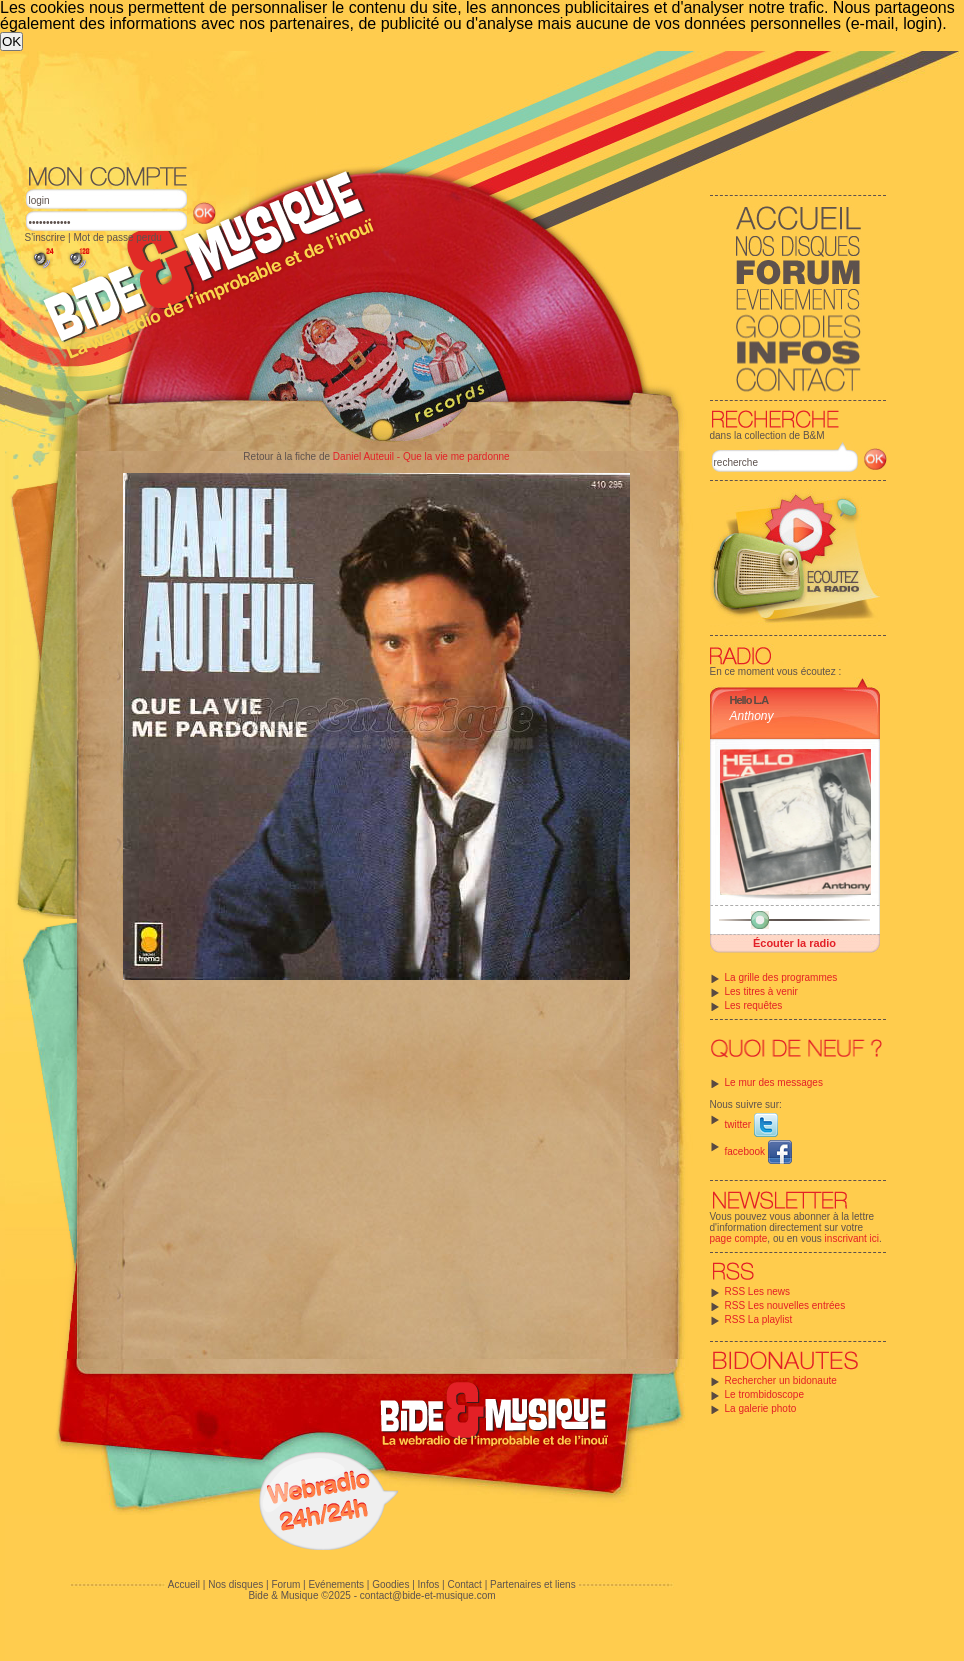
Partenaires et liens (533, 1584)
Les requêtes (754, 1005)
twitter (751, 1124)
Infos (429, 1584)
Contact (464, 1584)
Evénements (336, 1584)
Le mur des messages (774, 1082)
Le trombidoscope (765, 1394)
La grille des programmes (781, 977)
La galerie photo (761, 1408)
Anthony (752, 716)
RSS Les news (758, 1291)
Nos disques (235, 1584)
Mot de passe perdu (117, 237)
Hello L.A (749, 700)
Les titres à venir (761, 991)
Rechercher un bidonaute (781, 1380)
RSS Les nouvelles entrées (785, 1305)
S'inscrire (45, 237)
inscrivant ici (852, 1238)
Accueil (184, 1584)
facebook (758, 1151)
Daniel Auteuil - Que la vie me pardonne (421, 456)
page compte (739, 1238)
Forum (285, 1584)
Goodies (390, 1584)
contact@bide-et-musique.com (428, 1595)
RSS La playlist (759, 1319)
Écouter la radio (794, 943)
